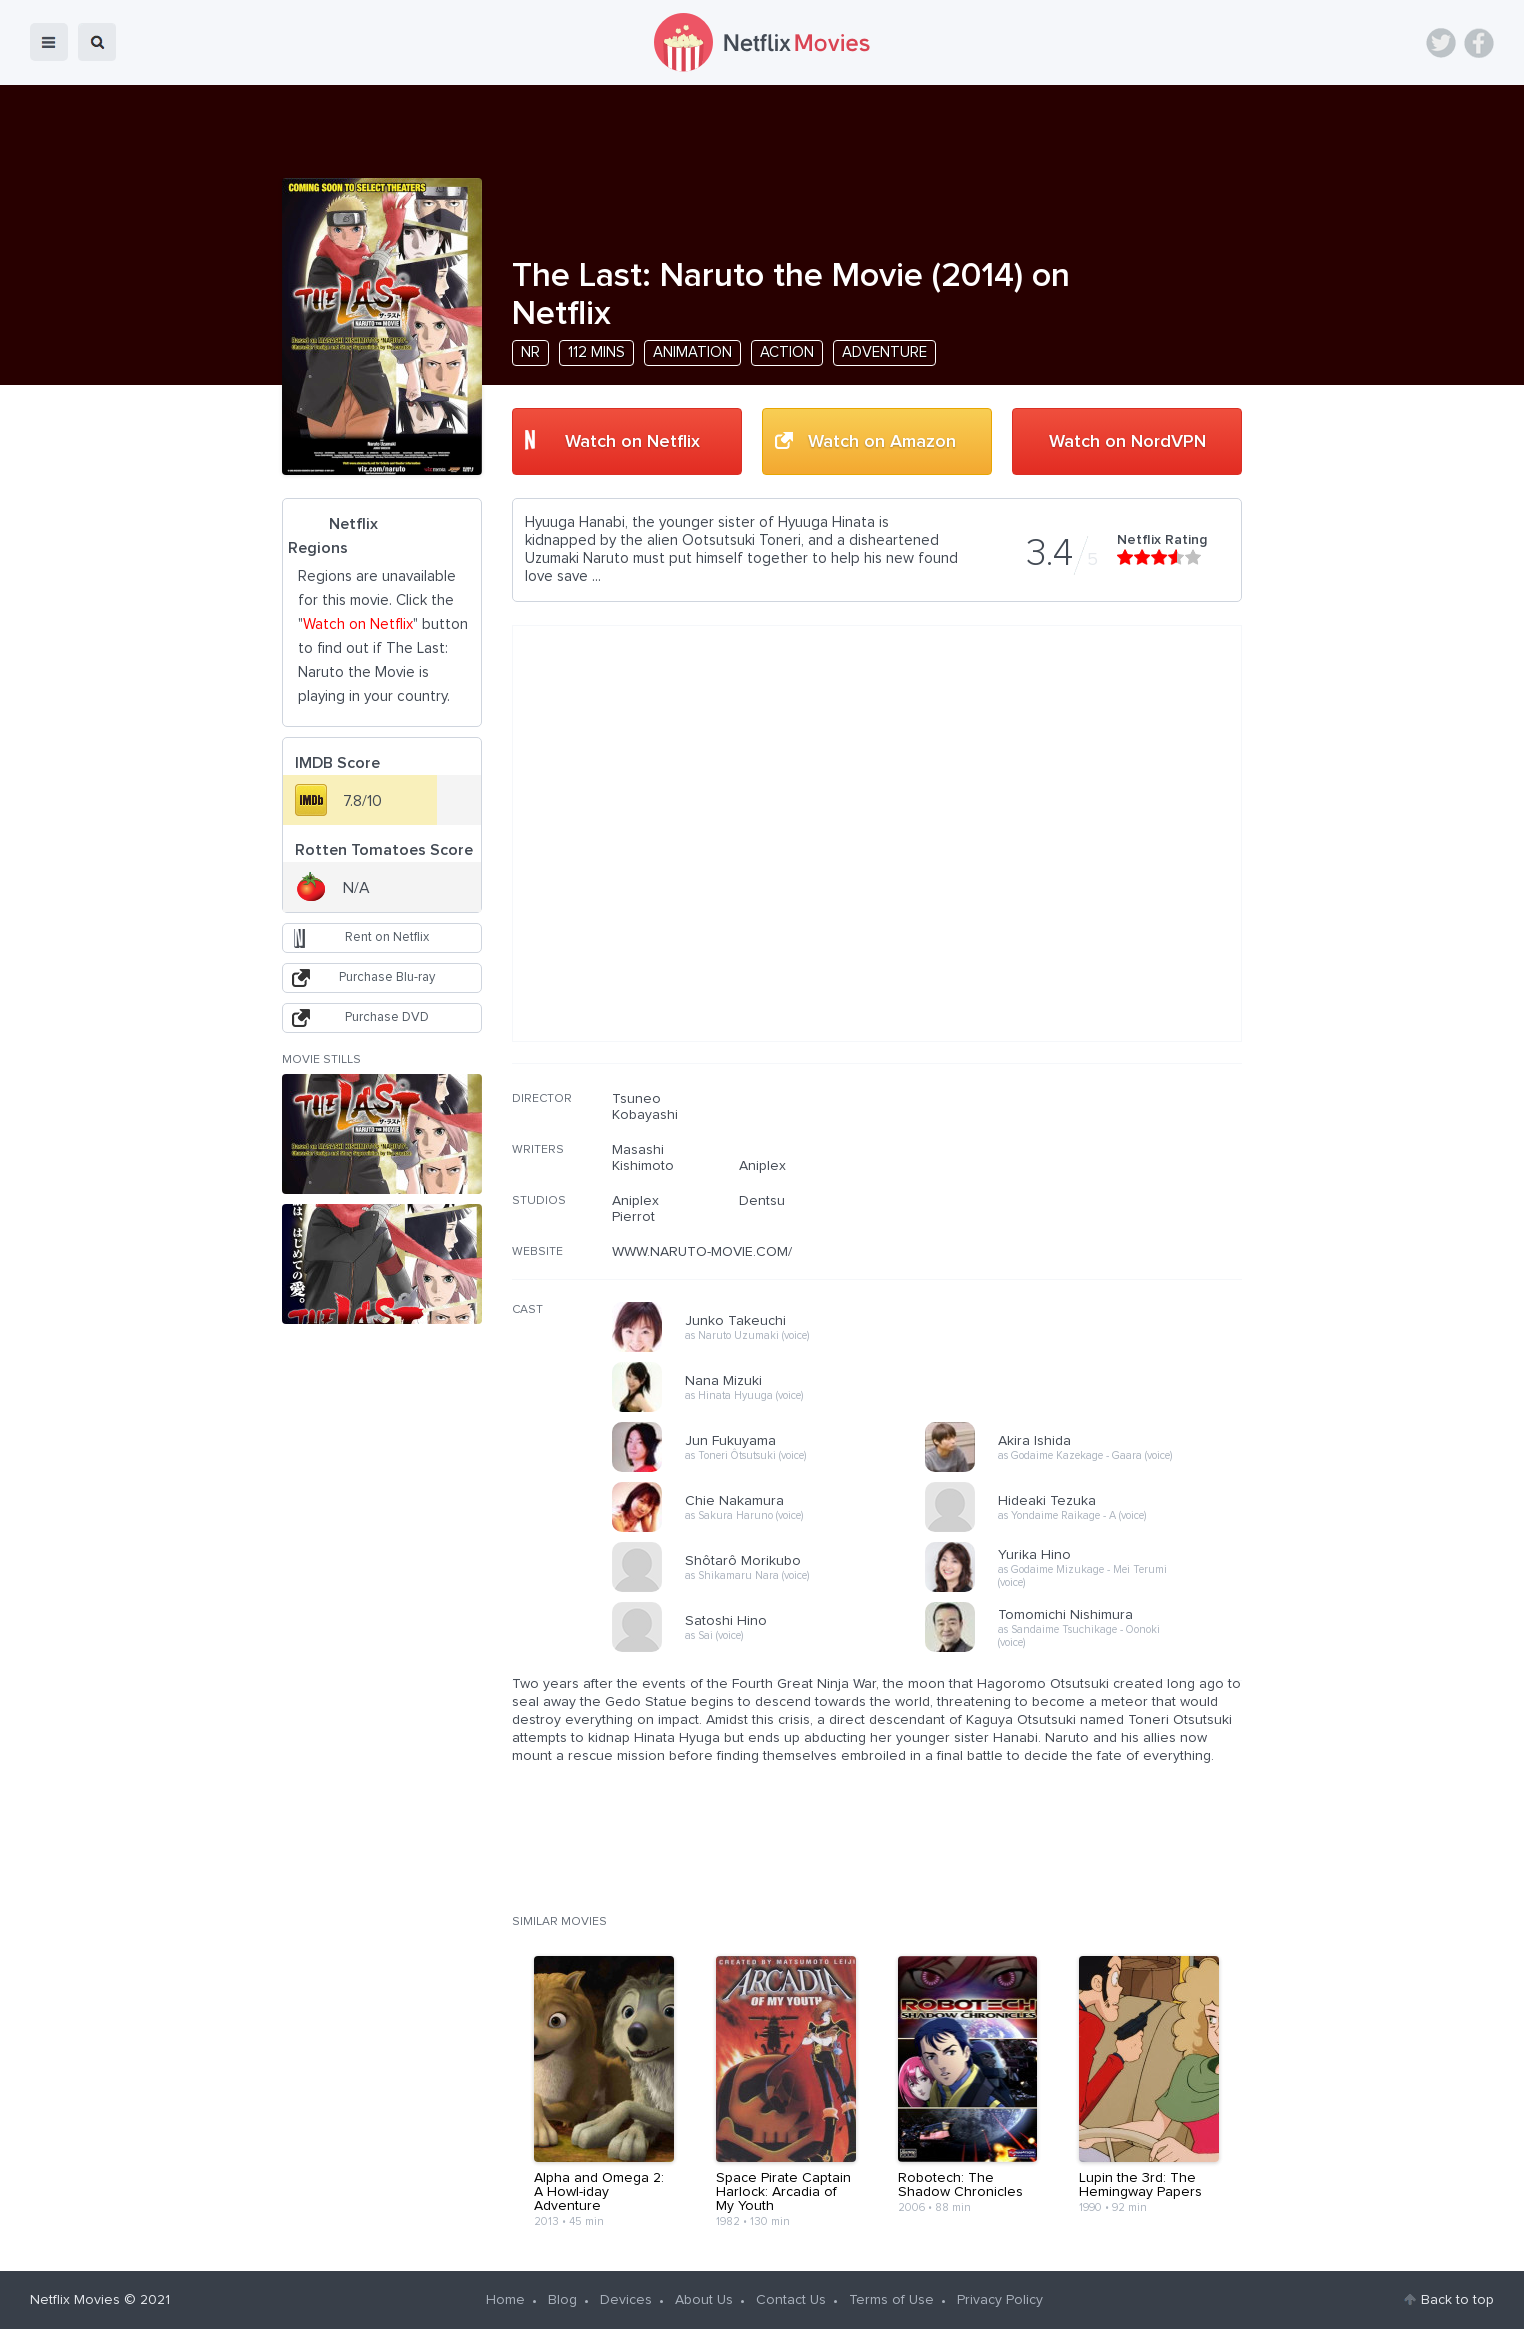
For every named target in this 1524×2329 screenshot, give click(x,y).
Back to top (1457, 2300)
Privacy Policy (1000, 2300)
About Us (704, 2300)
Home (505, 2300)
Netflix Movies (75, 2300)
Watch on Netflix (632, 442)
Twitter (1441, 43)
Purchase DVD (387, 1017)
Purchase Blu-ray (387, 977)
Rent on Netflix (387, 937)
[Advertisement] (1092, 1219)
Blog (562, 2300)
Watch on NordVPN (1127, 442)
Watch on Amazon (882, 442)
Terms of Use (891, 2300)
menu (49, 42)
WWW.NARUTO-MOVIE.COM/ (702, 1252)
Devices (626, 2300)
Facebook (1479, 43)
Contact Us (791, 2300)
